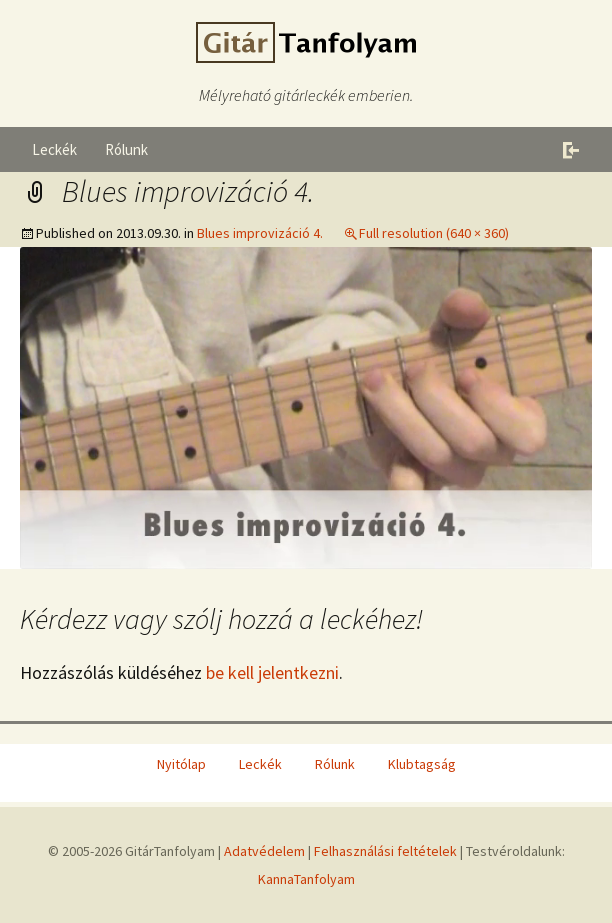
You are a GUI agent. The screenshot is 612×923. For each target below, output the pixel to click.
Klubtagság (422, 764)
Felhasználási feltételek (385, 851)
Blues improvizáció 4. (260, 233)
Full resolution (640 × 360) (434, 233)
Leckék (54, 149)
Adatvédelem (264, 851)
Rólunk (126, 149)
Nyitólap (181, 764)
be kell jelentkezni (272, 672)
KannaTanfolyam (306, 879)
